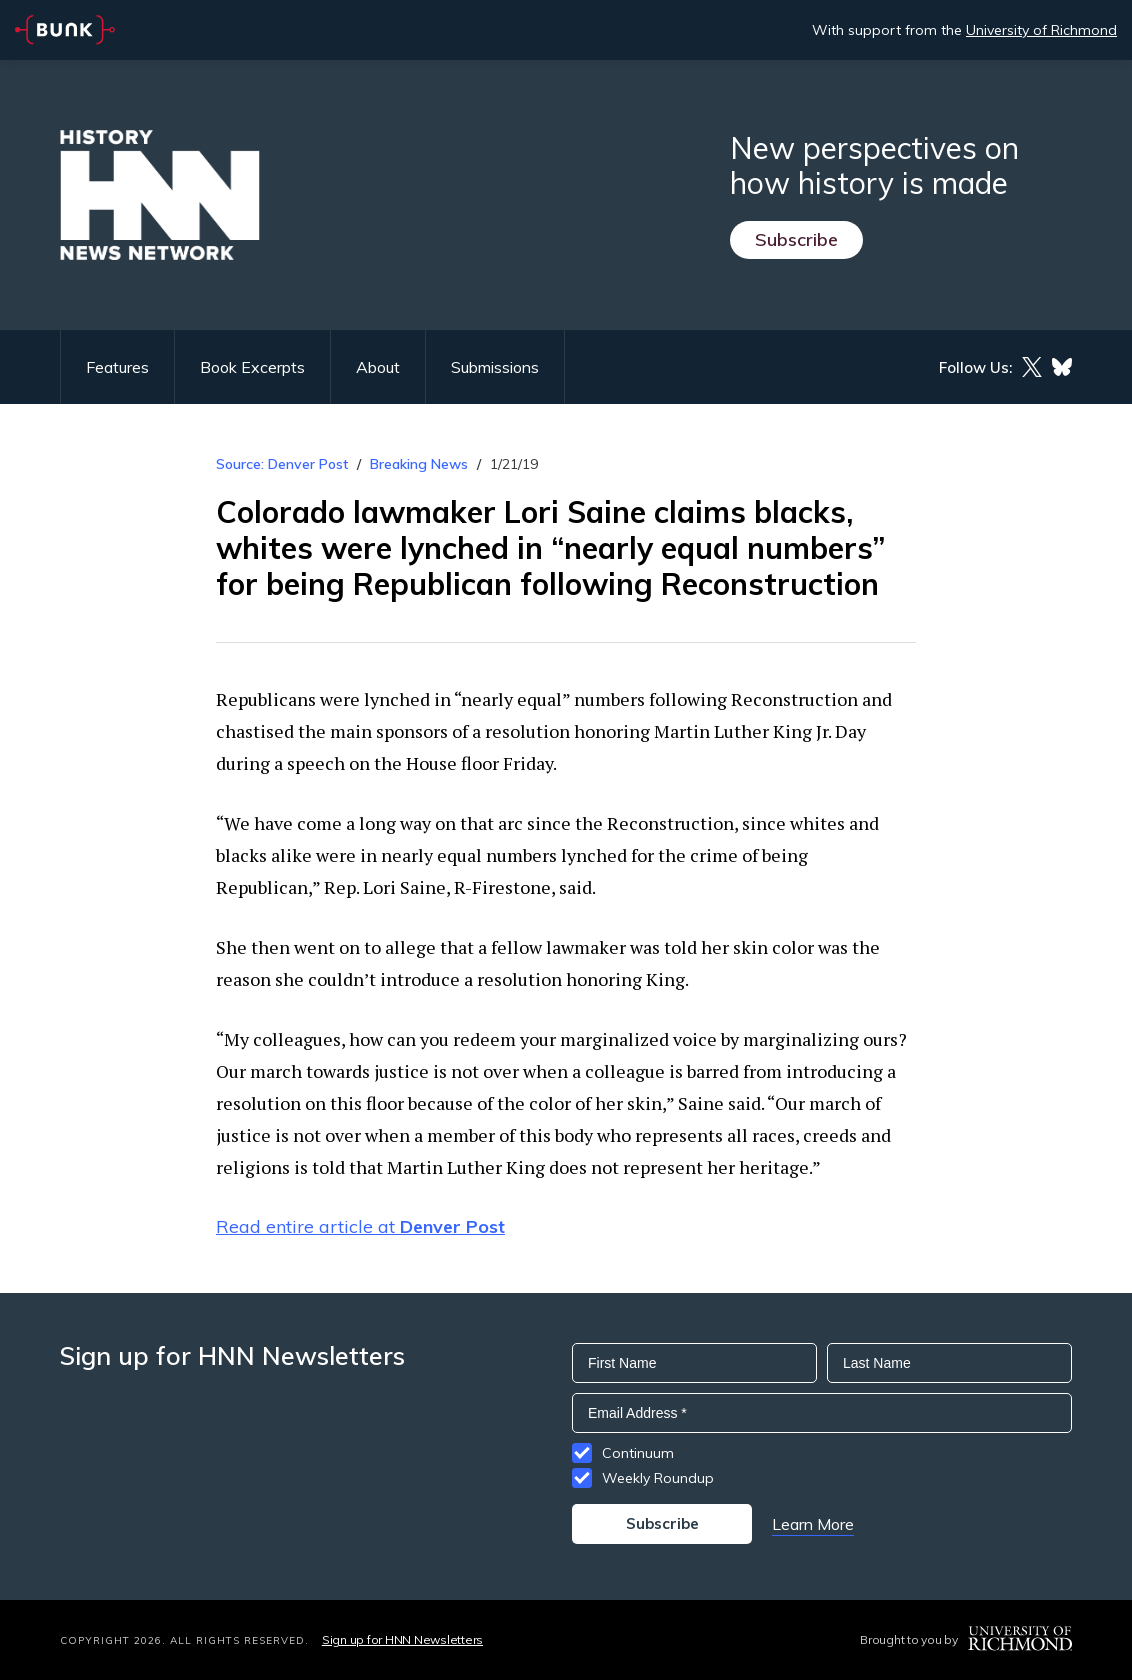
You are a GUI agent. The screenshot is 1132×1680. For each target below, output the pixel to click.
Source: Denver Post (282, 464)
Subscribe (796, 239)
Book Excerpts (252, 367)
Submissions (495, 367)
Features (117, 367)
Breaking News (419, 464)
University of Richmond (1041, 30)
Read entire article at (360, 1226)
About (378, 367)
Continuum (638, 1453)
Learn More (813, 1524)
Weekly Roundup (658, 1478)
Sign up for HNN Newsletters (402, 1639)
